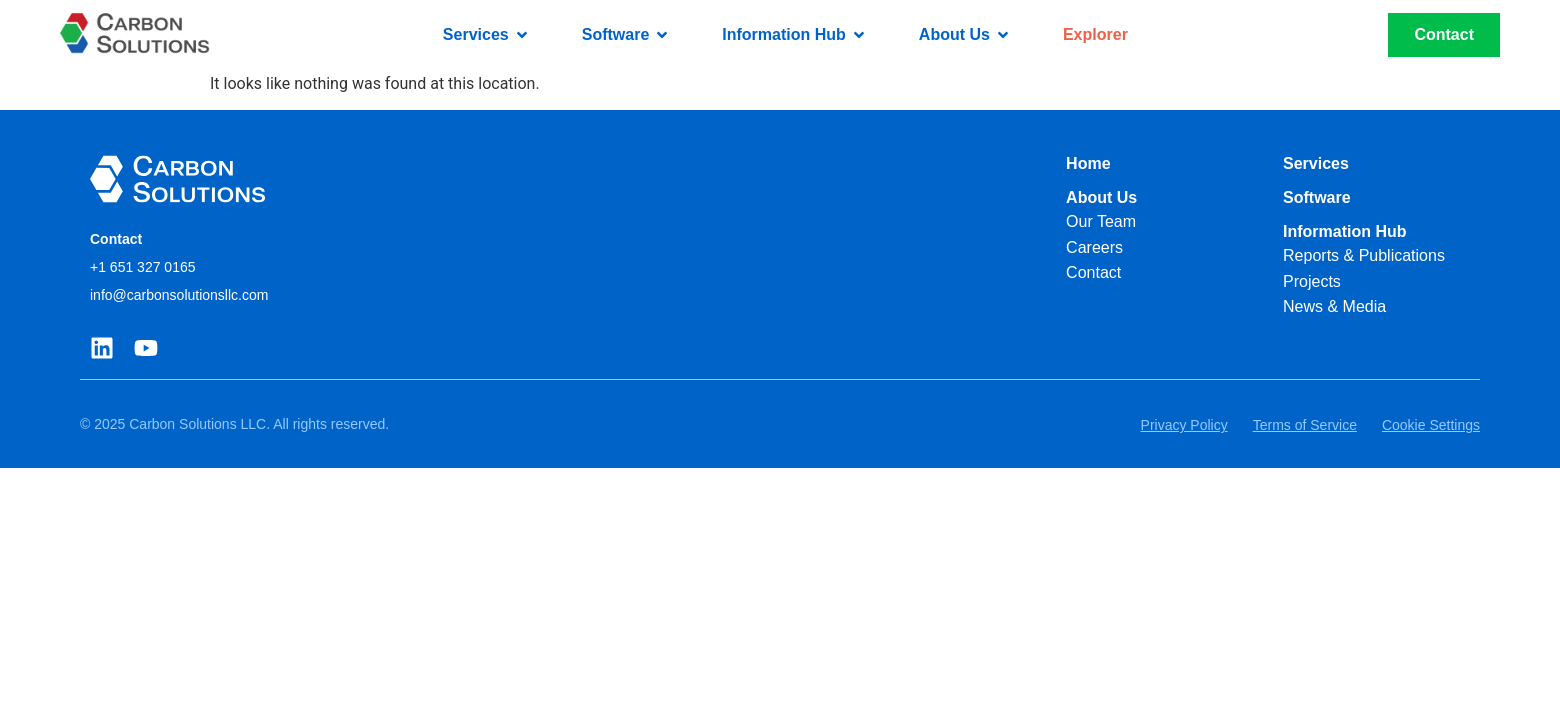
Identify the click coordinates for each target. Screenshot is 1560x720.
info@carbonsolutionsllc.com (179, 295)
